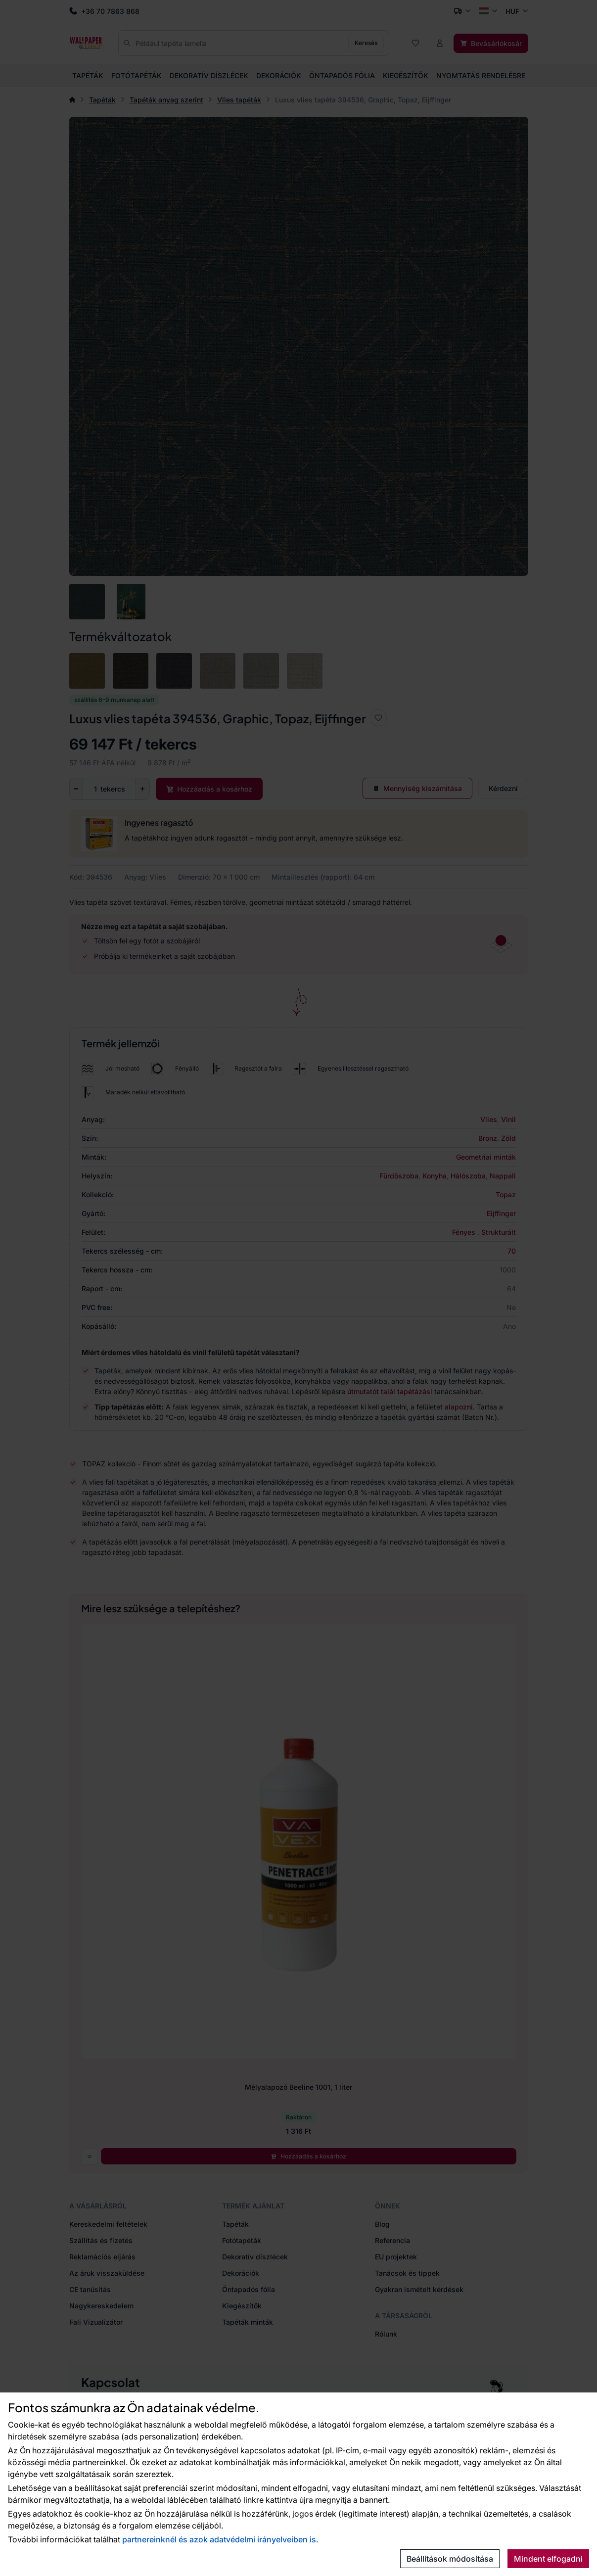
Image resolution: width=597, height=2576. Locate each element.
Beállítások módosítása (450, 2559)
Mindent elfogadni (548, 2559)
